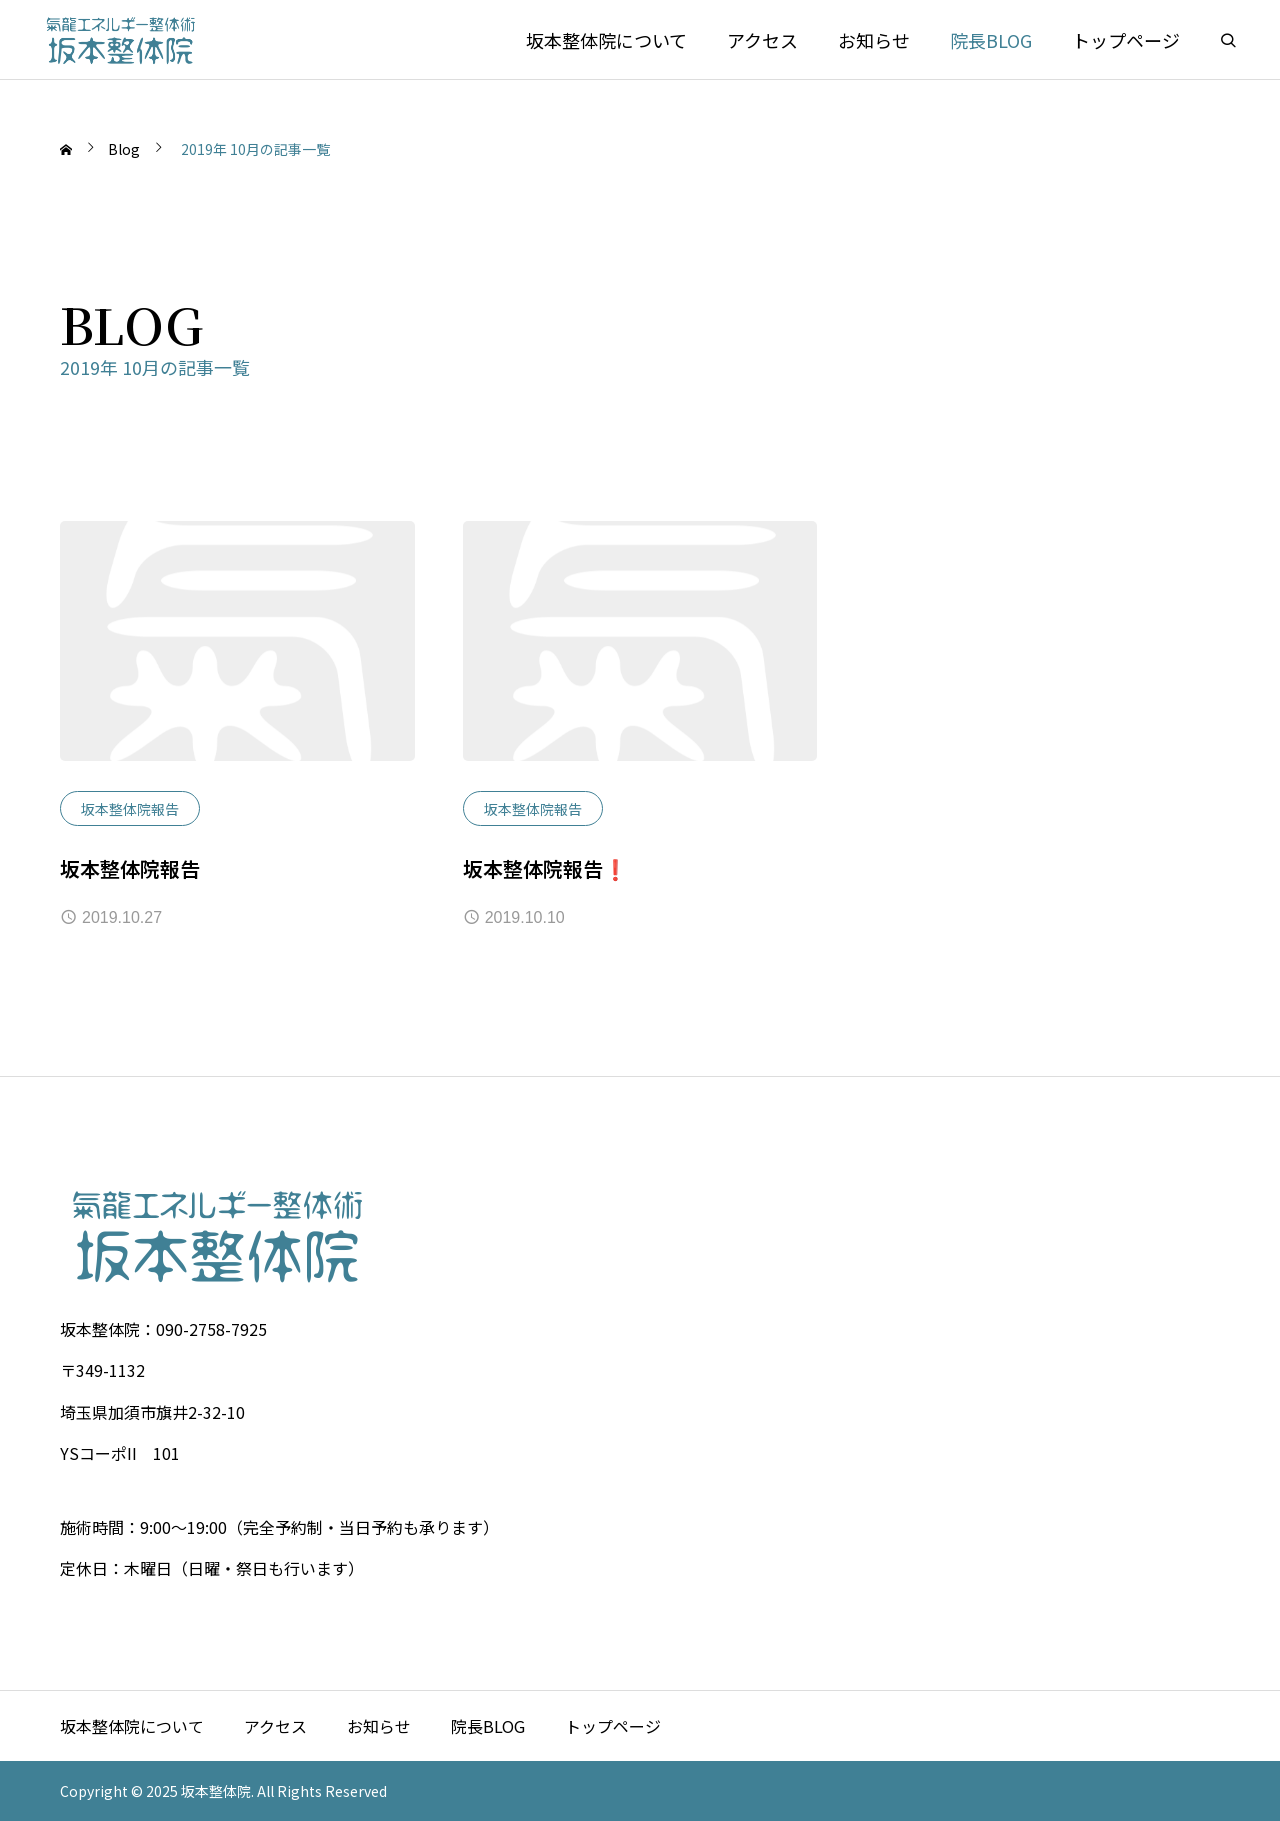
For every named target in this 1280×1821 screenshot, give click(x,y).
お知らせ (874, 40)
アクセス (762, 40)
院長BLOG (991, 40)
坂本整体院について (606, 40)
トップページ (1126, 40)
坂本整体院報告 (130, 809)
